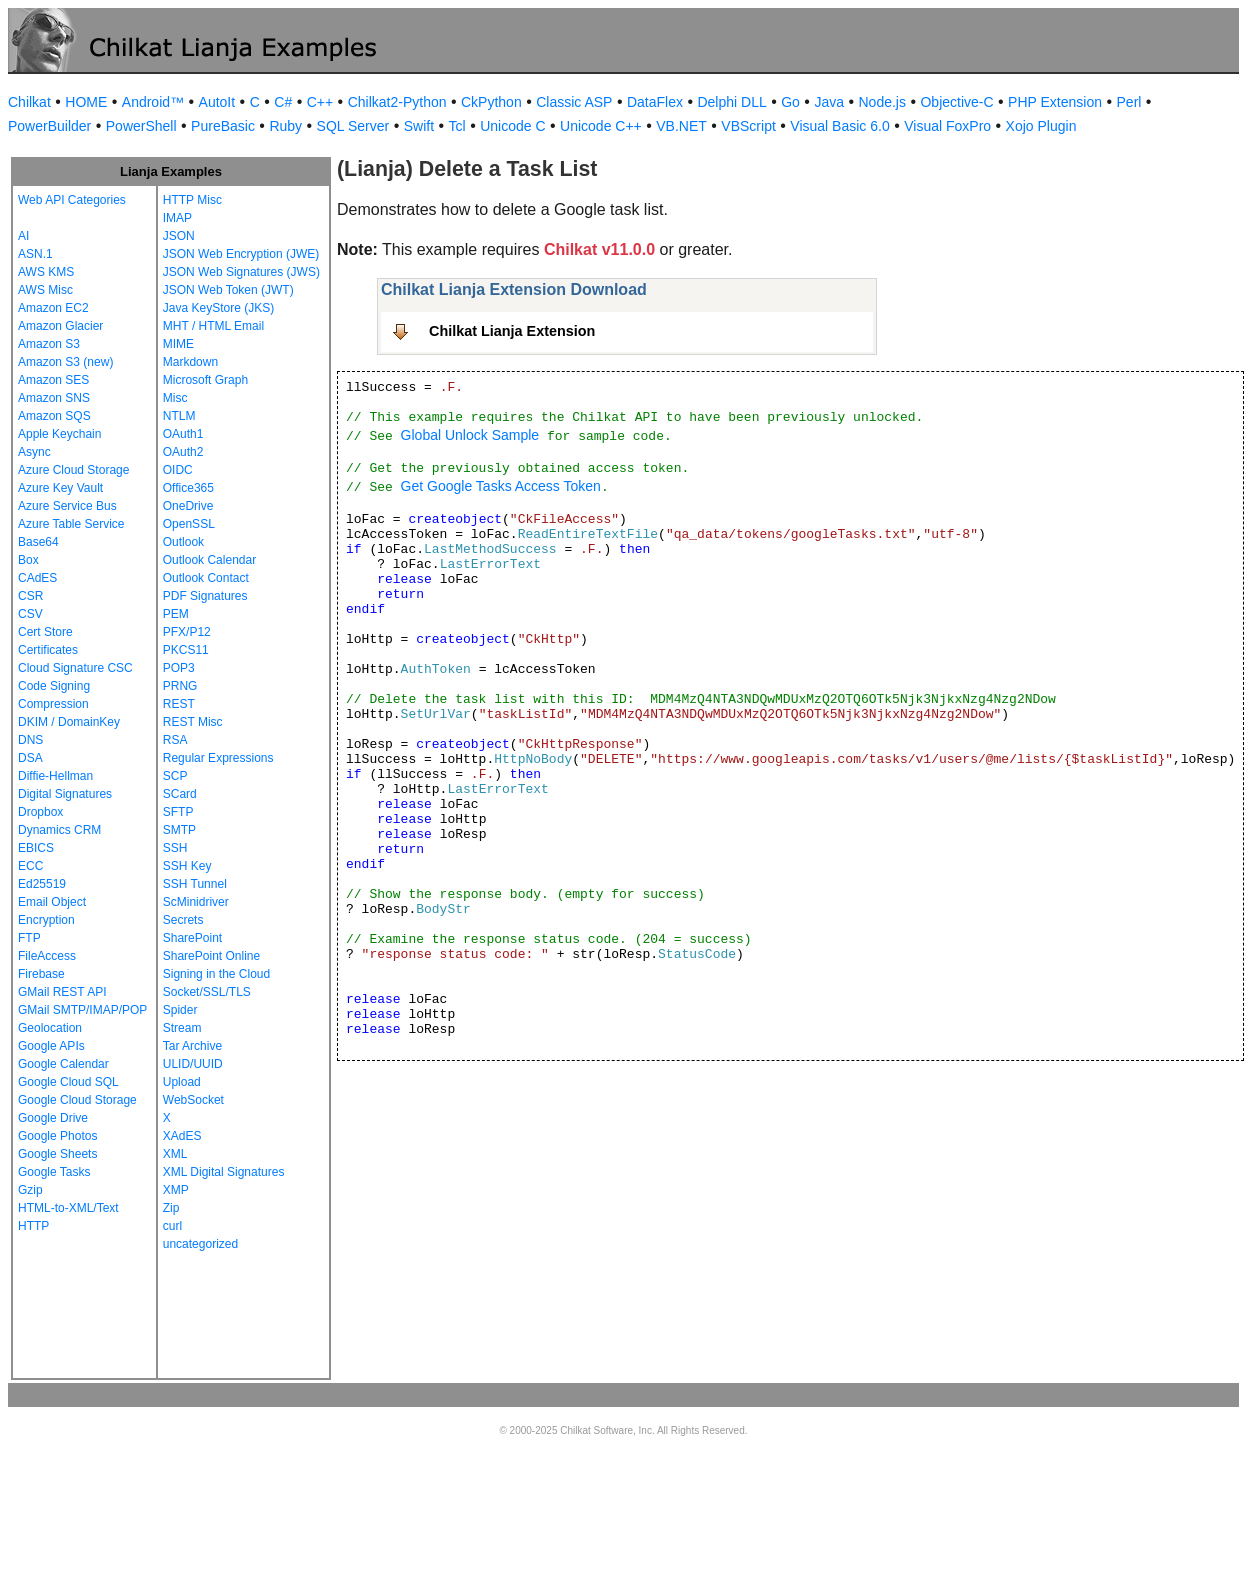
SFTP (178, 812)
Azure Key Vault (60, 488)
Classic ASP (574, 102)
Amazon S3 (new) (65, 362)
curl (172, 1226)
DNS (30, 740)
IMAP (177, 218)
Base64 (38, 542)
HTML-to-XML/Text (68, 1208)
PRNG (180, 686)
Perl (1129, 102)
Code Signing (54, 686)
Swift (419, 126)
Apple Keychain (59, 434)
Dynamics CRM (59, 830)
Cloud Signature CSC (75, 668)
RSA (175, 740)
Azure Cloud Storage (73, 470)
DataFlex (655, 102)
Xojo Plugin (1041, 126)
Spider (180, 1010)
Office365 (188, 488)
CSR (30, 596)
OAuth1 (183, 434)
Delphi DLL (731, 102)
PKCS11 (186, 650)
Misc (175, 398)
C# (283, 102)
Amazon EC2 (53, 308)
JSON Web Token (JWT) (228, 290)
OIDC (178, 470)
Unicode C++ (601, 126)
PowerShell (141, 126)
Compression (53, 704)
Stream (182, 1028)
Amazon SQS (54, 416)
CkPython (491, 102)
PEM (176, 614)
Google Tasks (54, 1172)
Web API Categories (72, 200)
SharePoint (192, 938)
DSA (30, 758)
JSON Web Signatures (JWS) (241, 272)
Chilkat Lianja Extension (512, 331)
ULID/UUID (193, 1064)
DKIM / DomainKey (69, 722)
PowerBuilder (49, 126)
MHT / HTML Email (213, 326)
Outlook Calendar (209, 560)
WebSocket (193, 1100)
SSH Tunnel (195, 884)
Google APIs (51, 1046)
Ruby (285, 126)
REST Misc (193, 722)
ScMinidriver (196, 902)
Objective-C (956, 102)
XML (175, 1154)
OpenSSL (189, 524)
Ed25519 (42, 884)
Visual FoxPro (947, 126)
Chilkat (29, 102)
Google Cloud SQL (68, 1082)
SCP (175, 776)
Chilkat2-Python (397, 102)
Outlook (183, 542)
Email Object (52, 902)
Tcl (457, 126)
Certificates (48, 650)
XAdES (182, 1136)
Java (829, 102)
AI (23, 236)
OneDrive (188, 506)
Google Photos (57, 1136)
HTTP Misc (192, 200)
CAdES (37, 578)
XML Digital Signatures (224, 1172)
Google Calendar (63, 1064)
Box (28, 560)
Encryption (46, 920)
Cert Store (45, 632)
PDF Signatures (205, 596)
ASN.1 (35, 254)
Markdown (190, 362)
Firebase (41, 974)
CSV (30, 614)
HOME (86, 102)
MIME (178, 344)
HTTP (33, 1226)
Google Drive (53, 1118)
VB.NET (681, 126)
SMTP (179, 830)
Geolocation (50, 1028)
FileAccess (47, 956)
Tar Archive (192, 1046)
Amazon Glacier (60, 326)
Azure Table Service (71, 524)
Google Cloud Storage (77, 1100)
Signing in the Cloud (216, 974)
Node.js (882, 102)
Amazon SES (53, 380)
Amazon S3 (49, 344)
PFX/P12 (187, 632)
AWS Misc (45, 290)
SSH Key (187, 866)
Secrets (183, 920)
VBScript (748, 126)
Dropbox (40, 812)
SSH (175, 848)
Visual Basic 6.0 (839, 126)
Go (790, 102)
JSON (179, 236)
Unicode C (512, 126)
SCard (180, 794)
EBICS (36, 848)
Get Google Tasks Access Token (501, 486)
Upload (182, 1082)
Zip (171, 1208)
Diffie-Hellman (55, 776)
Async (34, 452)
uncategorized (200, 1244)
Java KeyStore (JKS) (218, 308)
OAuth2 (183, 452)
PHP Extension (1055, 102)
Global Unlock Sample (470, 435)
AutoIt (217, 102)
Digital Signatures (65, 794)
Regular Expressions (218, 758)
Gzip (30, 1190)
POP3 (179, 668)
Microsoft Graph (205, 380)
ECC (30, 866)
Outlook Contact (206, 578)
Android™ (153, 102)
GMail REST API (62, 992)
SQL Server (353, 126)
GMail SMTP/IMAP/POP (82, 1010)
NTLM (179, 416)
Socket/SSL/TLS (207, 992)
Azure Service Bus (67, 506)
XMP (176, 1190)
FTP (29, 938)
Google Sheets (57, 1154)
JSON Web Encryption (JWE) (241, 254)
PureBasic (223, 126)
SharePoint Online (211, 956)
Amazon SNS (54, 398)
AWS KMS (46, 272)
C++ (320, 102)
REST (179, 704)
